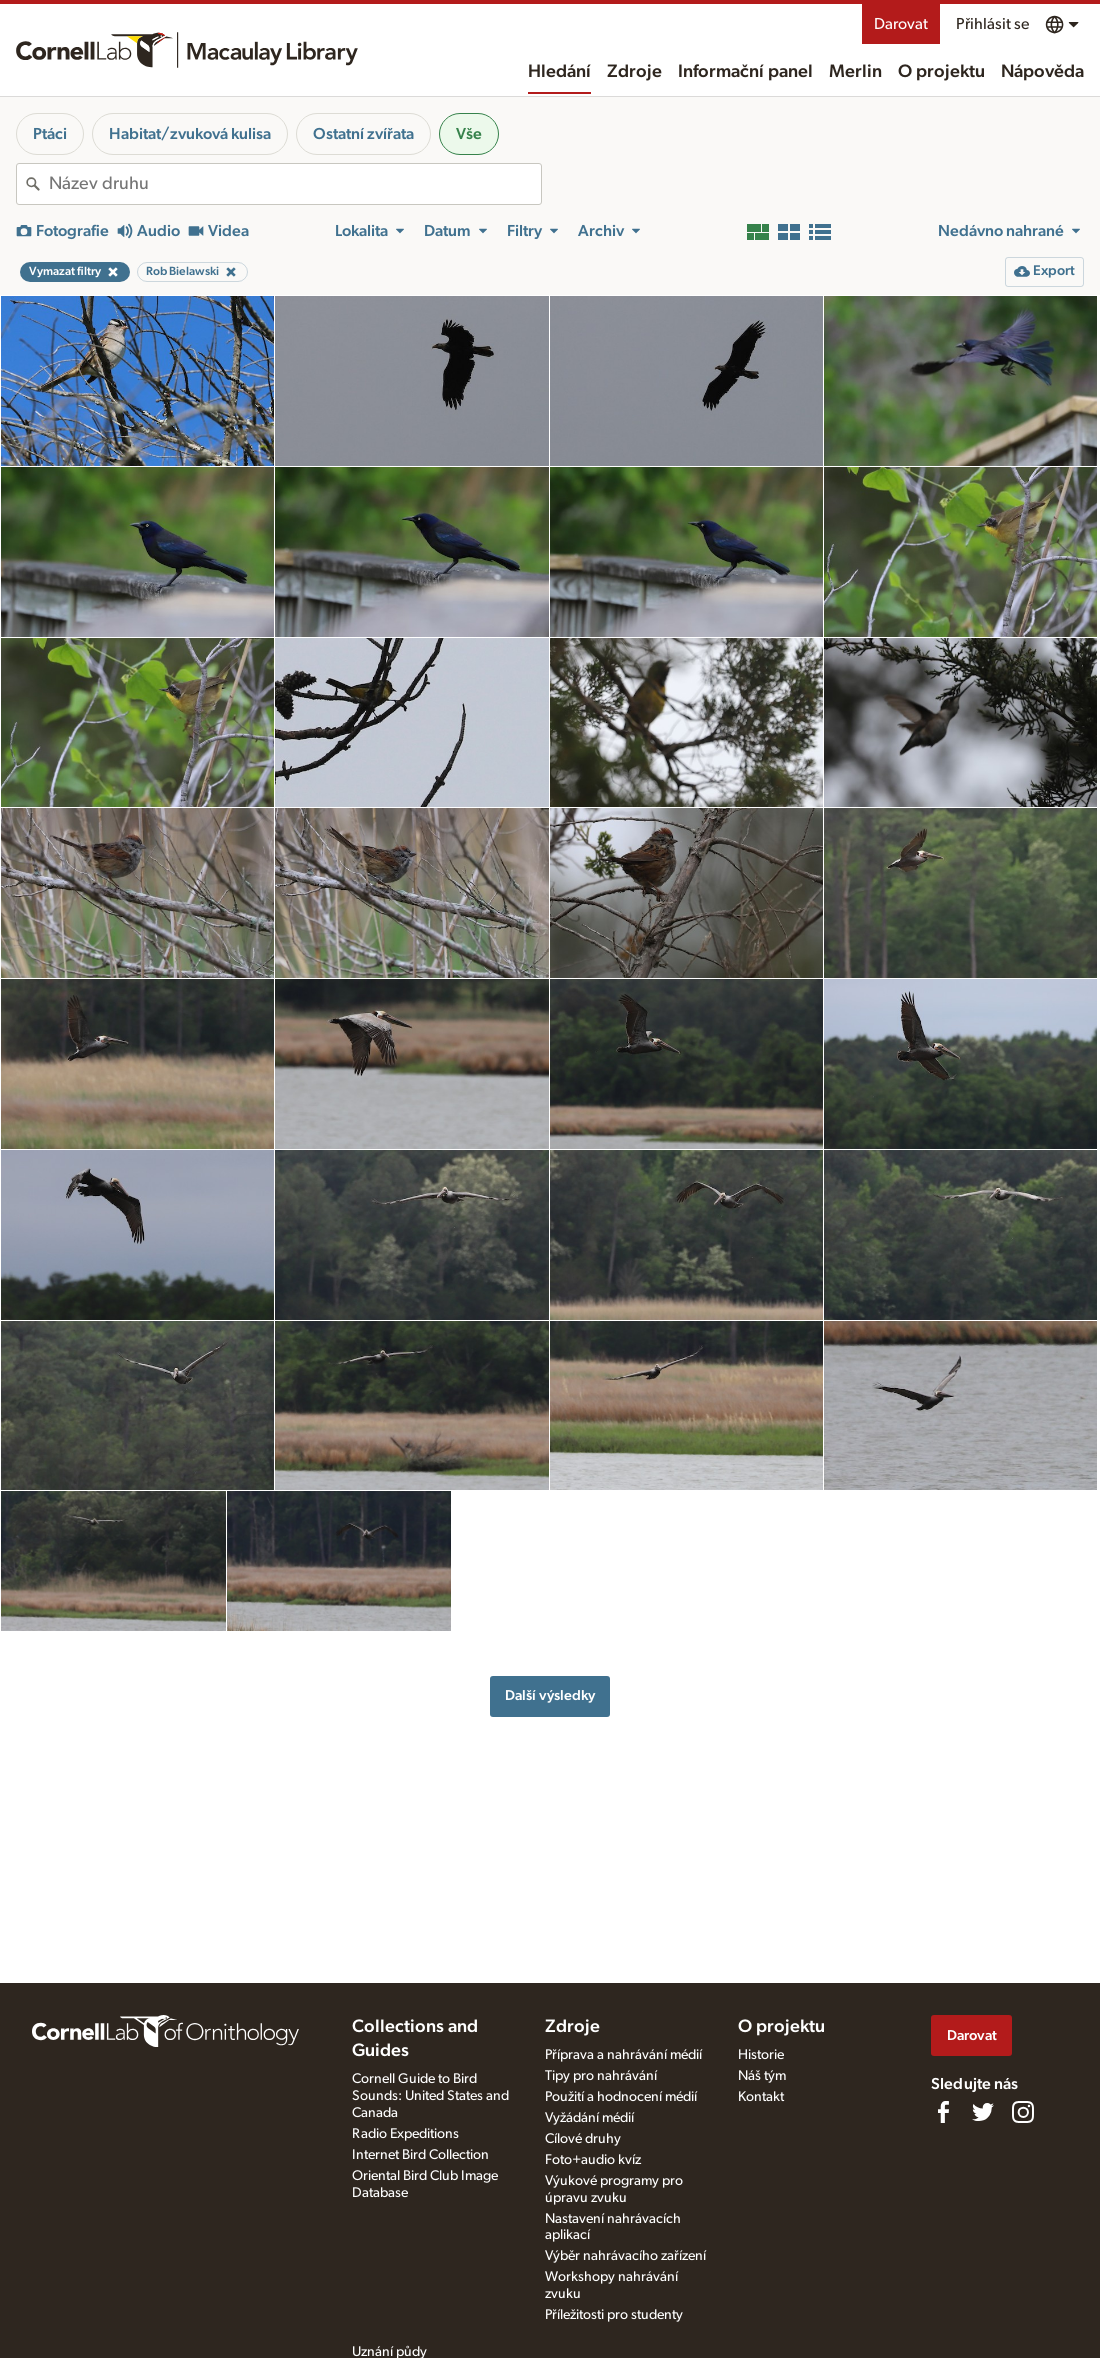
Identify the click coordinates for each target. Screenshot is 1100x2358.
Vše (469, 134)
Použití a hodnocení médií (621, 2097)
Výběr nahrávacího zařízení (625, 2256)
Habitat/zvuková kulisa (190, 134)
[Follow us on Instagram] (1023, 2112)
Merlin (855, 72)
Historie (761, 2055)
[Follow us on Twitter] (983, 2112)
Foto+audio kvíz (593, 2160)
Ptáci (50, 134)
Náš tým (762, 2076)
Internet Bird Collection (420, 2155)
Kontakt (761, 2097)
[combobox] (295, 184)
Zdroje (634, 72)
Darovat (901, 24)
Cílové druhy (583, 2139)
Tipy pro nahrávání (601, 2076)
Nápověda (1042, 72)
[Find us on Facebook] (943, 2112)
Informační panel (745, 72)
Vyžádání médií (589, 2118)
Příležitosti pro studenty (614, 2315)
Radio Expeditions (405, 2134)
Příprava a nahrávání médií (623, 2055)
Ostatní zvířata (363, 134)
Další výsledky (550, 1695)
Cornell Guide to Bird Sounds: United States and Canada (430, 2096)
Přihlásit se (992, 24)
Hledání (559, 72)
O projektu (941, 72)
